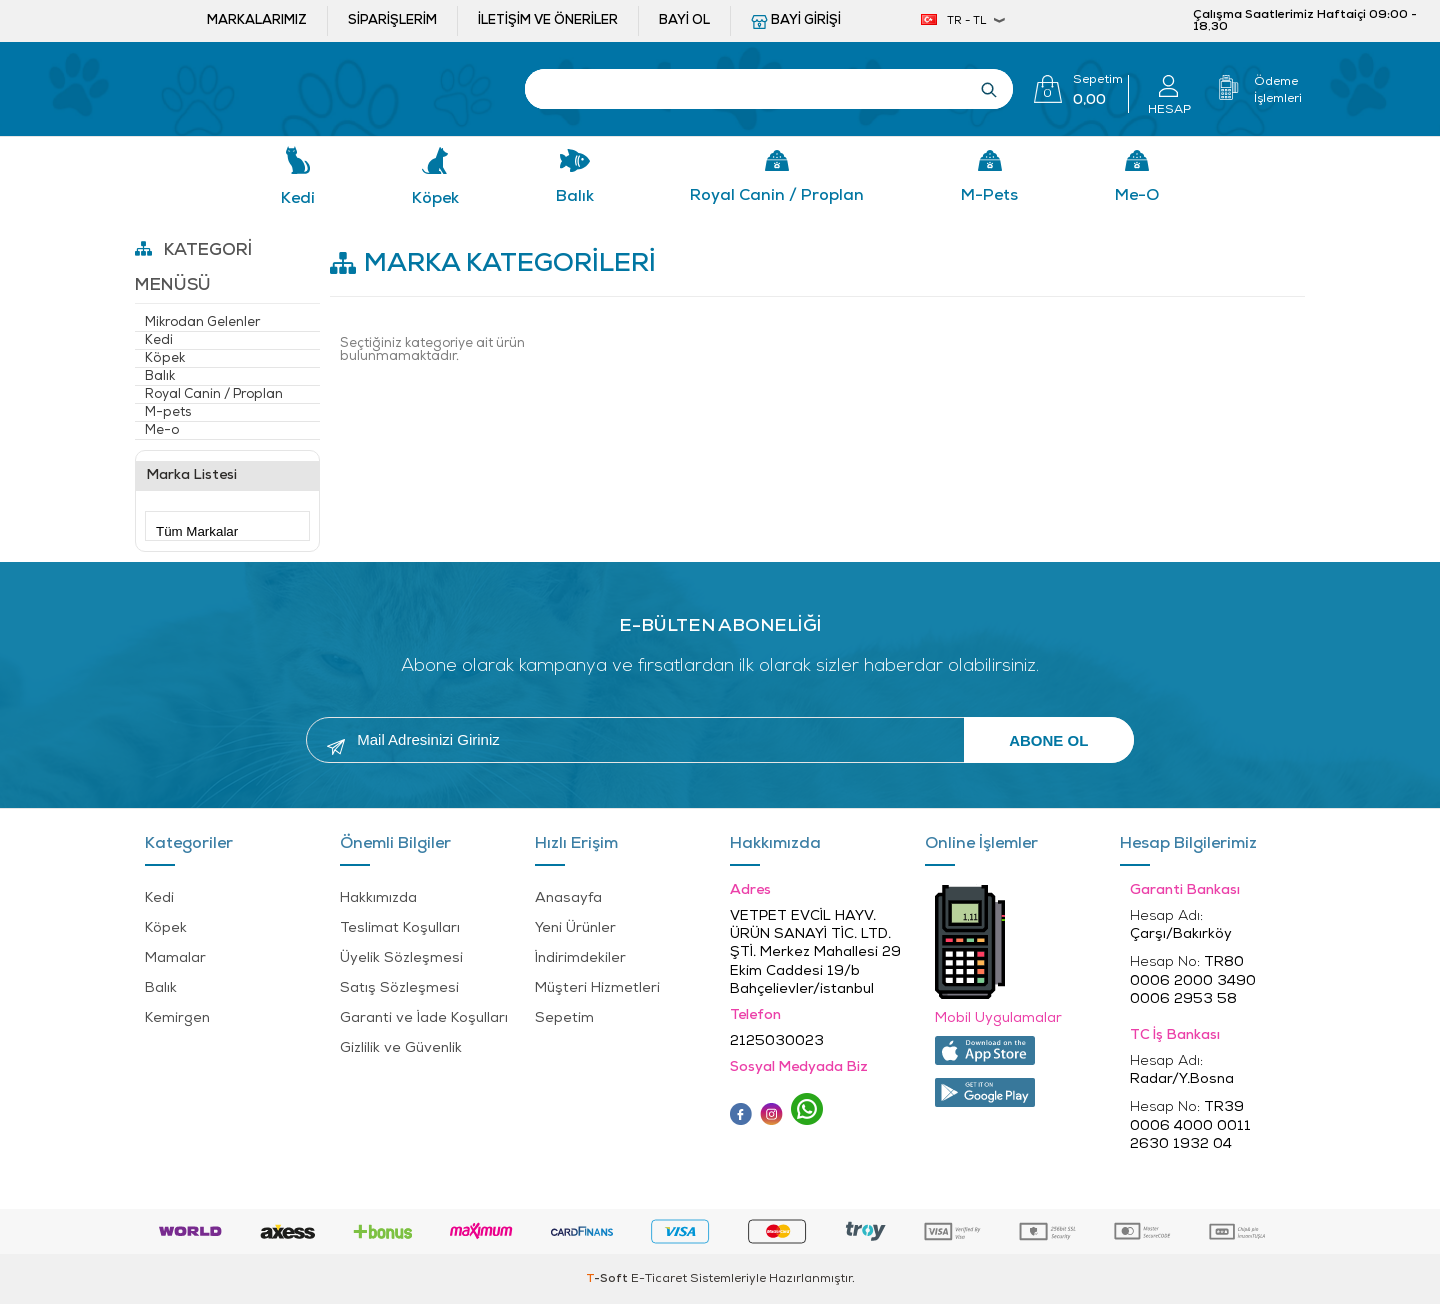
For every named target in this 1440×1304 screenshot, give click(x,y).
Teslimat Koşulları (400, 928)
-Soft (608, 1279)
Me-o (1137, 196)
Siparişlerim (392, 20)
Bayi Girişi (806, 20)
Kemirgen (177, 1018)
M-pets (989, 196)
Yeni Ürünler (575, 928)
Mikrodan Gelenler (202, 322)
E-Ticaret (659, 1279)
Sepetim (564, 1018)
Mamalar (175, 958)
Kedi (298, 199)
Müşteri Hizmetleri (597, 988)
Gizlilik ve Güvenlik (401, 1048)
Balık (575, 197)
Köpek (435, 199)
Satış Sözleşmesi (399, 988)
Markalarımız (257, 20)
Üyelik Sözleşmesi (401, 958)
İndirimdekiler (580, 958)
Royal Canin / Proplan (777, 196)
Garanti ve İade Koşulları (424, 1018)
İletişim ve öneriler (548, 20)
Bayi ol (684, 20)
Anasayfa (568, 898)
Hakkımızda (378, 898)
